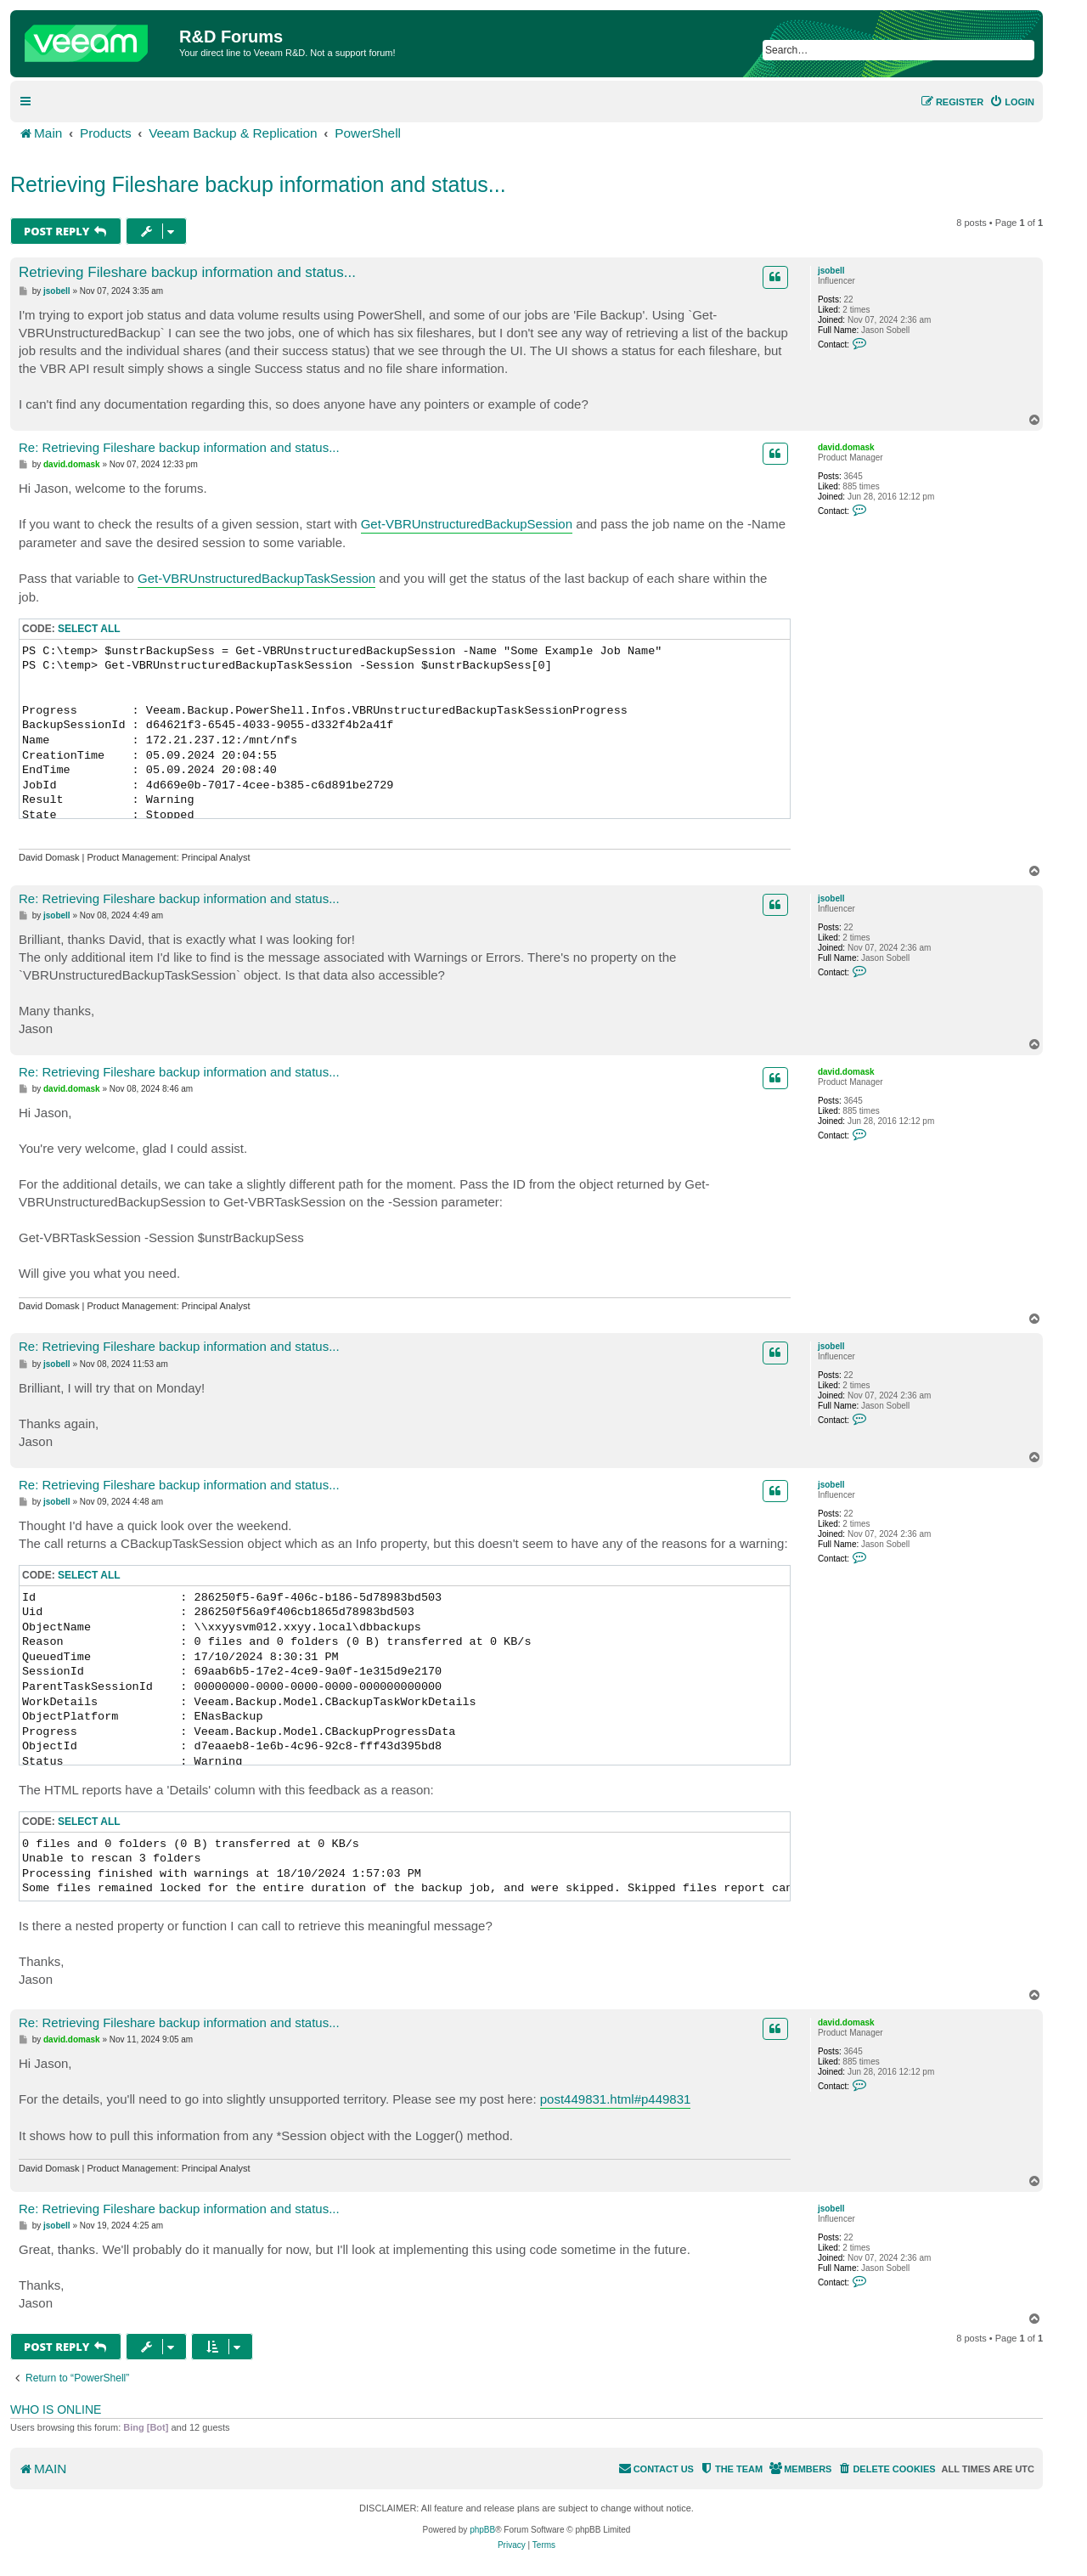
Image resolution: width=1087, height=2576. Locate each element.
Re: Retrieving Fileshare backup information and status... (179, 447)
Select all (89, 629)
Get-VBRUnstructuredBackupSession (466, 524)
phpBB (482, 2529)
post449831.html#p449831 (615, 2099)
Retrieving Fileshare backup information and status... (258, 184)
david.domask (846, 447)
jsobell (831, 270)
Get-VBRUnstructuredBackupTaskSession (256, 578)
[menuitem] (1011, 102)
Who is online (55, 2409)
